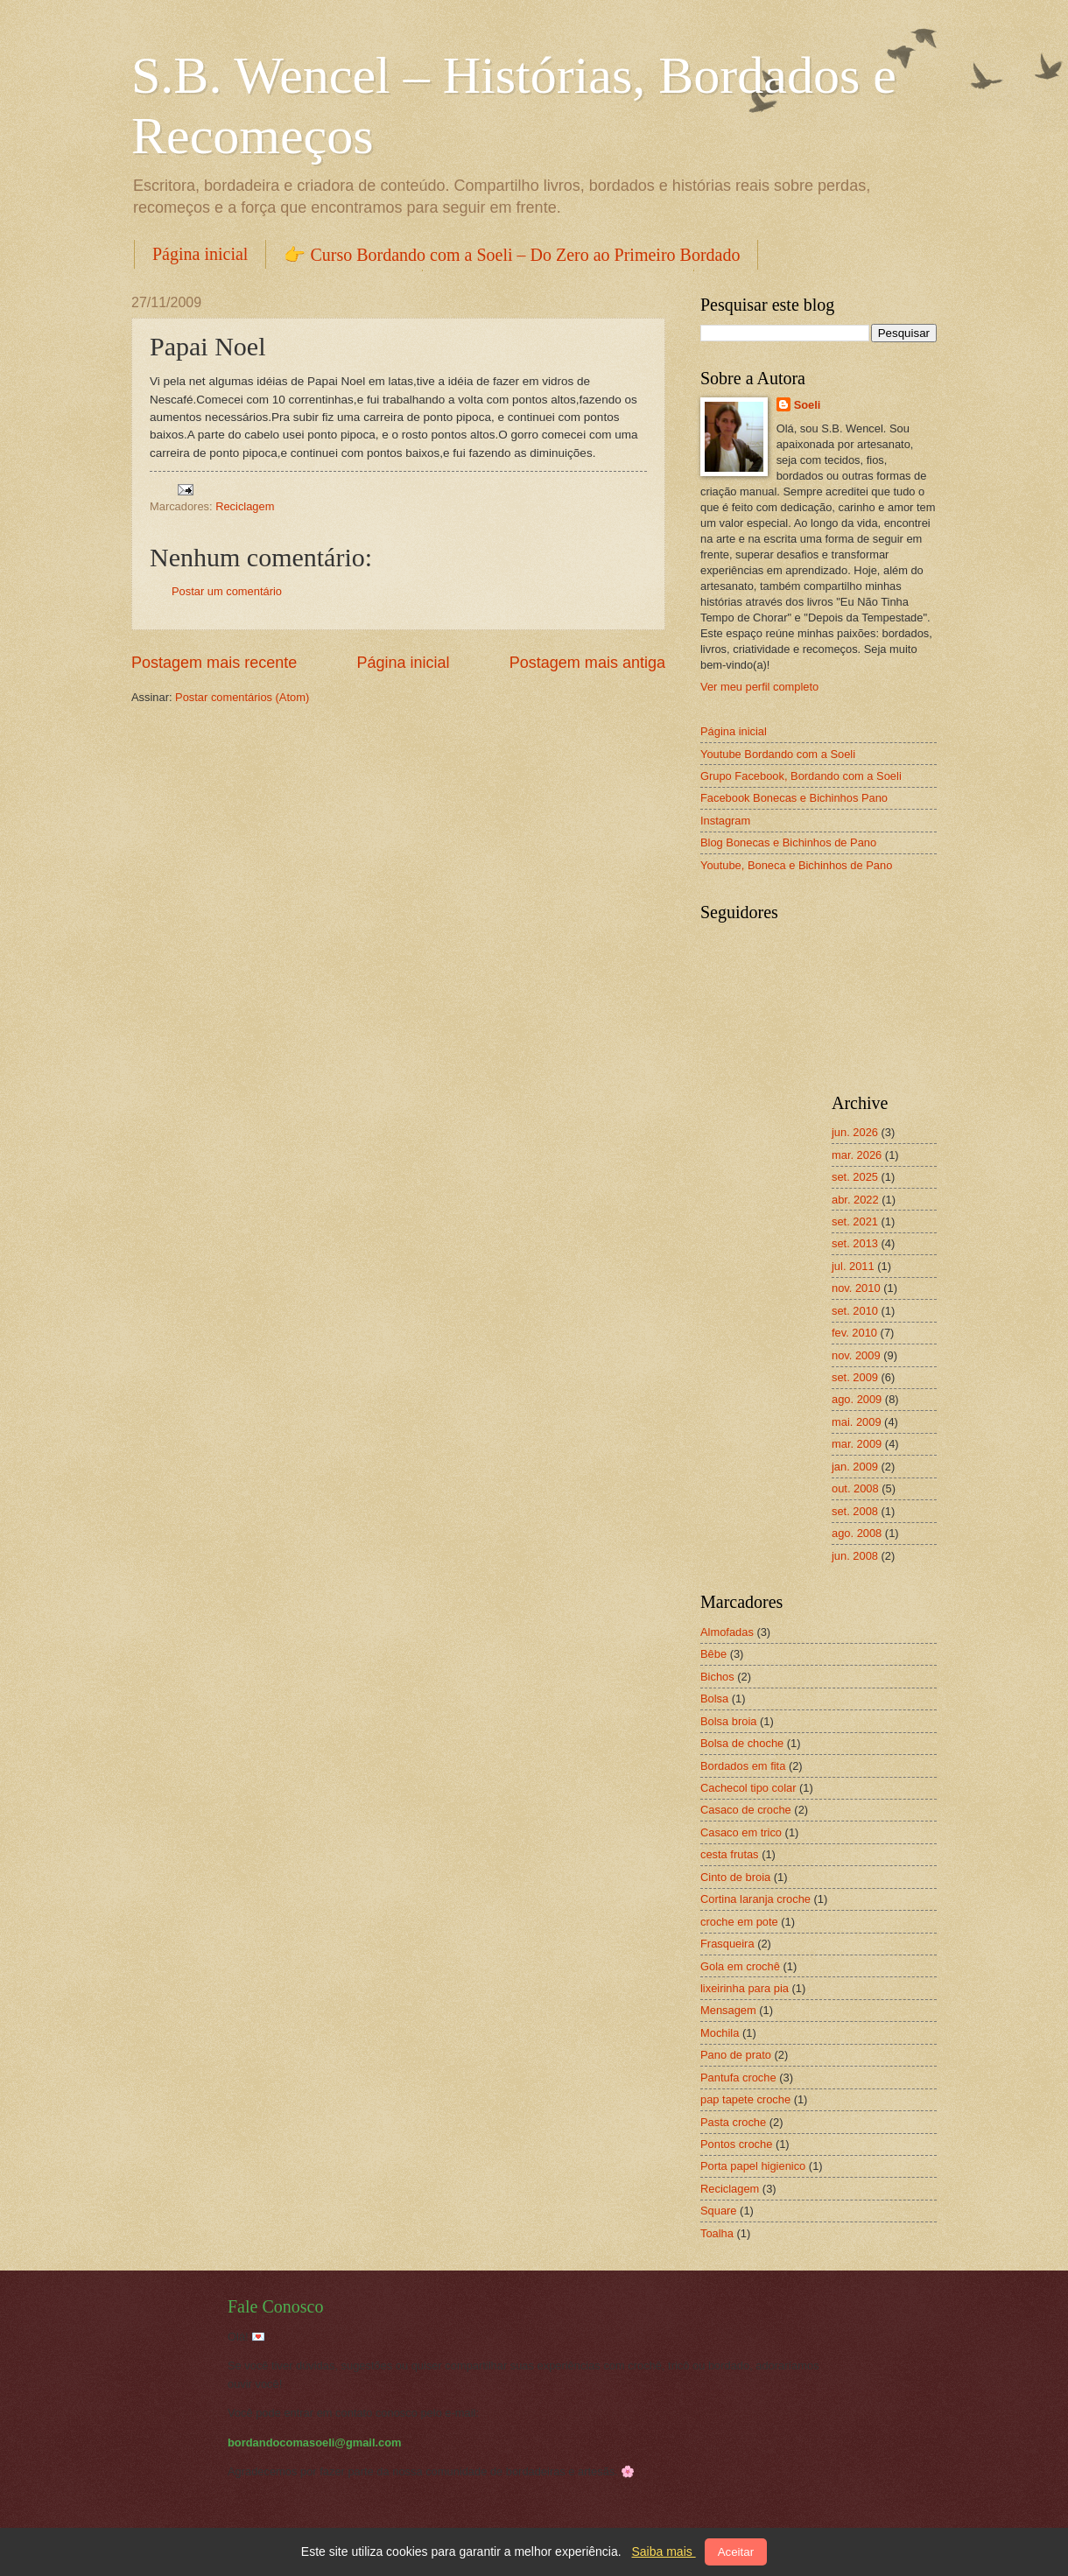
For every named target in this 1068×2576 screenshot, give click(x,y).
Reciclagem (244, 506)
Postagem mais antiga (587, 662)
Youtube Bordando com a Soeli (777, 754)
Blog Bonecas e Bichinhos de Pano (788, 842)
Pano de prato (735, 2054)
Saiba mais (664, 2551)
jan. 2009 (855, 1466)
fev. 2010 (854, 1332)
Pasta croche (733, 2122)
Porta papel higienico (752, 2165)
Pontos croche (736, 2144)
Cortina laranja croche (755, 1899)
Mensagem (728, 2010)
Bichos (717, 1676)
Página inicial (200, 253)
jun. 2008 (855, 1555)
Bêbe (713, 1653)
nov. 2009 (856, 1355)
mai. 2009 (857, 1421)
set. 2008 (855, 1511)
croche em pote (739, 1921)
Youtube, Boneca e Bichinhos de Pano (796, 865)
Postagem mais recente (214, 662)
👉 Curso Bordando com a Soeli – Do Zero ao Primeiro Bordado (512, 254)
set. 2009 (855, 1377)
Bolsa (714, 1698)
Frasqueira (727, 1943)
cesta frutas (729, 1854)
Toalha (717, 2233)
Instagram (725, 820)
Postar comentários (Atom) (242, 697)
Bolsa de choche (741, 1743)
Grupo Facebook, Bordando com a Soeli (801, 776)
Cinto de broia (735, 1877)
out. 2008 (855, 1488)
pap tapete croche (745, 2099)
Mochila (719, 2032)
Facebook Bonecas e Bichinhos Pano (794, 797)
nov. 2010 (856, 1288)
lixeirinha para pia (744, 1988)
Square (718, 2210)
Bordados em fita (742, 1765)
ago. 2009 (857, 1399)
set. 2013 (855, 1243)
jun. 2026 (855, 1132)
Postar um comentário (227, 591)
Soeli (807, 404)
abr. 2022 (855, 1199)
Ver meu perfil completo (759, 686)
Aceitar (736, 2551)
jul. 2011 (853, 1266)
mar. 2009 (857, 1443)
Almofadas (727, 1632)
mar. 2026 (857, 1155)
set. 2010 (855, 1310)
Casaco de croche (745, 1809)
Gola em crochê (740, 1966)
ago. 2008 (857, 1533)
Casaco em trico (741, 1832)
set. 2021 (855, 1221)
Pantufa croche (738, 2077)
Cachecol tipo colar (748, 1787)
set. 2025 (855, 1176)
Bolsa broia (728, 1721)
